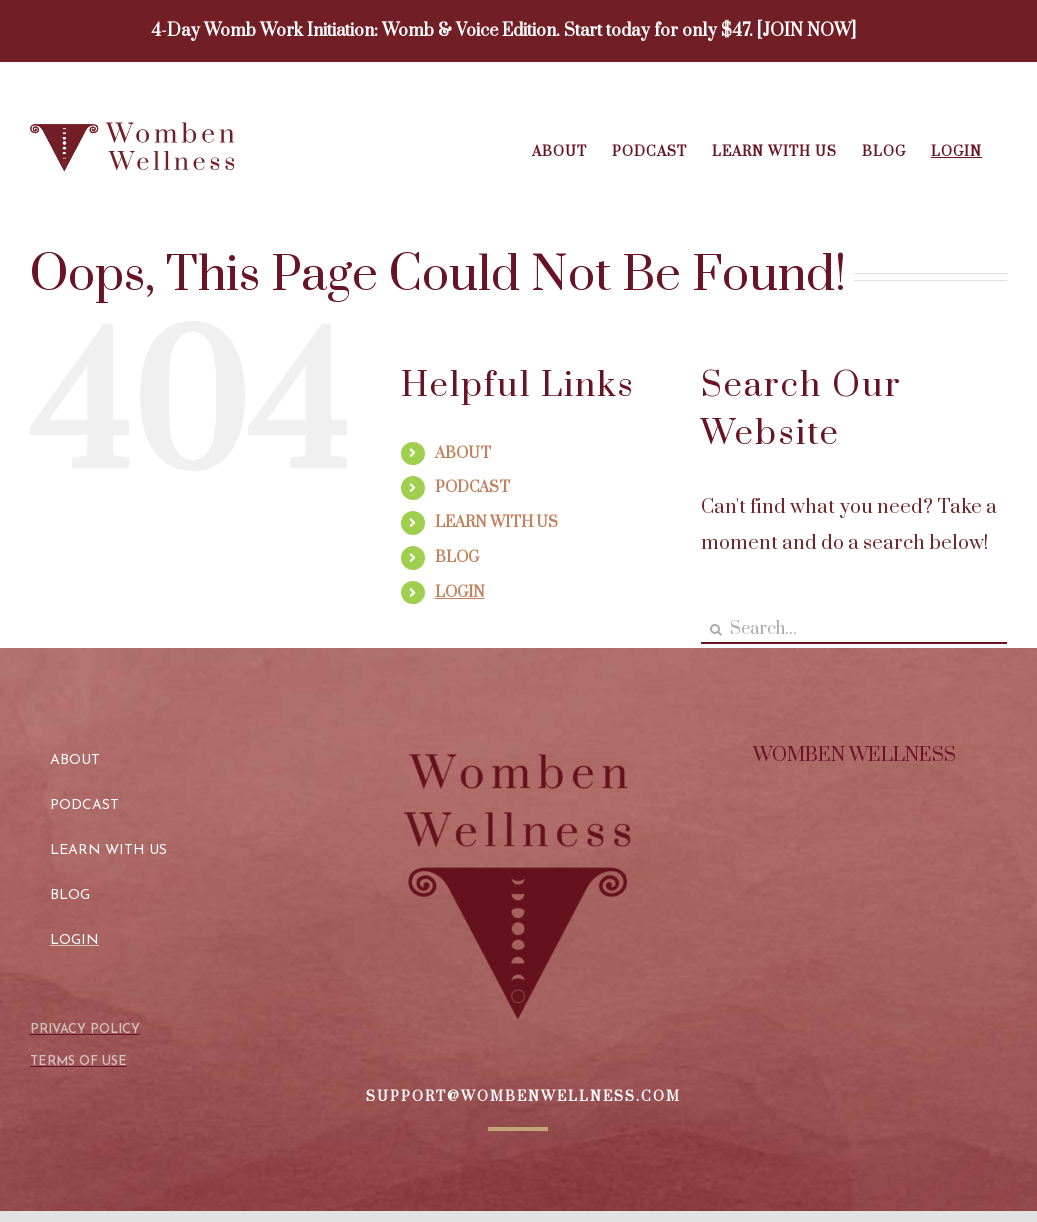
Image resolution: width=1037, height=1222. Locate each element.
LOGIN (460, 592)
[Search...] (854, 629)
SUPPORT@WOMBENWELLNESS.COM (523, 1097)
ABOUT (463, 453)
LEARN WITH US (496, 522)
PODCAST (472, 487)
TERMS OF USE (78, 1061)
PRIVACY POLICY (85, 1029)
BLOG (457, 557)
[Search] (715, 629)
